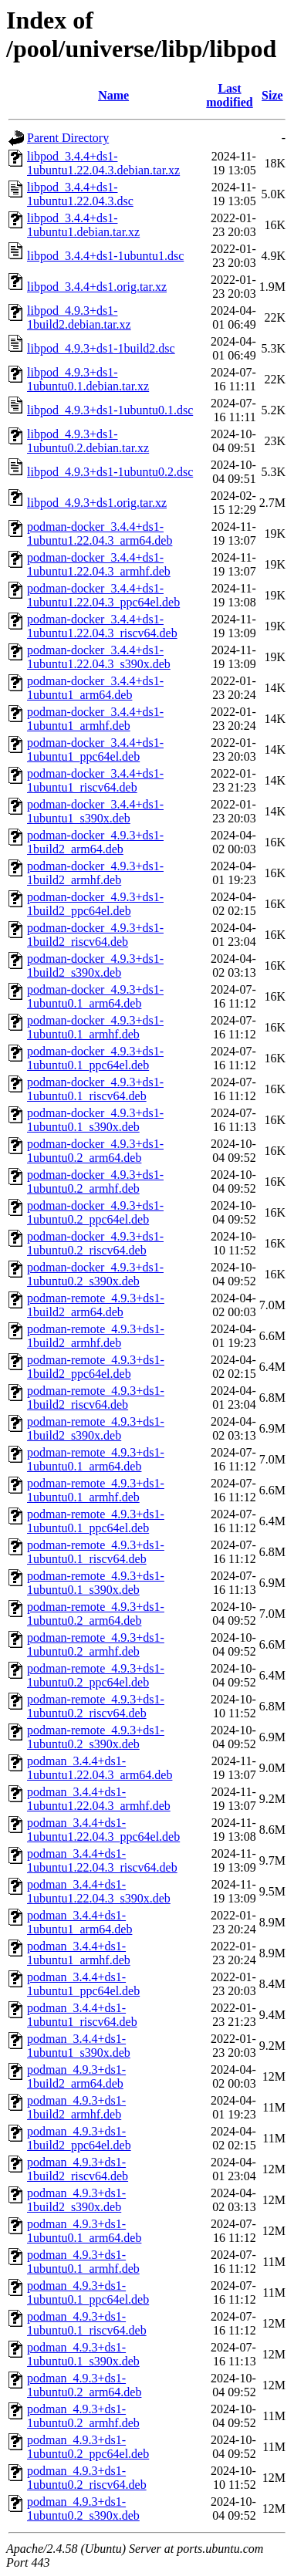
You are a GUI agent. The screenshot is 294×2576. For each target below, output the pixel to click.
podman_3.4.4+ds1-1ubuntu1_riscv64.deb (82, 2014)
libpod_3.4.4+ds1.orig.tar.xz (97, 286)
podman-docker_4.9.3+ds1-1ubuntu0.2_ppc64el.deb (95, 1212)
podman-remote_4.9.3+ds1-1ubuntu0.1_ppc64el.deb (95, 1520)
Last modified (229, 95)
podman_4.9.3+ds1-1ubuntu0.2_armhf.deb (83, 2415)
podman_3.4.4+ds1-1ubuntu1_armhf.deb (78, 1953)
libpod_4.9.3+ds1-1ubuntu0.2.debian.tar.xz (88, 440)
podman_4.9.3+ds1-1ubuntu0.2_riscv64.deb (87, 2477)
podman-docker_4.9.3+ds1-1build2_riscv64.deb (95, 934)
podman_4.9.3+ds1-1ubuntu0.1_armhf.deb (83, 2261)
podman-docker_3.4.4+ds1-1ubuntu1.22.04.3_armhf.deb (99, 564)
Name (113, 95)
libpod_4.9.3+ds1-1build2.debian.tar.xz (79, 317)
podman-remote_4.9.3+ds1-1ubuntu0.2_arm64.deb (95, 1613)
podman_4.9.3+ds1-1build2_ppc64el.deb (79, 2138)
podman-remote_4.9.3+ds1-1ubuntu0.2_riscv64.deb (95, 1706)
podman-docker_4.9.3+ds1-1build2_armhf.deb (95, 872)
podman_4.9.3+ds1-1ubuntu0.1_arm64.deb (84, 2230)
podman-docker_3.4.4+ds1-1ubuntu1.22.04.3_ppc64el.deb (103, 595)
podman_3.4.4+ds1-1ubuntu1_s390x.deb (78, 2045)
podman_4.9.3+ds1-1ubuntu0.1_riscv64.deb (87, 2323)
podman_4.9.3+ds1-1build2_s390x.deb (76, 2199)
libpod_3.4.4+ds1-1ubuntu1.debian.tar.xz (83, 224)
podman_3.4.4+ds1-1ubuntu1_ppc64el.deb (83, 1983)
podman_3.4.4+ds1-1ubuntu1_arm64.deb (79, 1922)
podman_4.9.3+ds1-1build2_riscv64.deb (77, 2169)
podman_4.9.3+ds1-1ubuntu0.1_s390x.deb (83, 2354)
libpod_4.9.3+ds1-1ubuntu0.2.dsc (110, 471)
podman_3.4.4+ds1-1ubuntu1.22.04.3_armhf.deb (99, 1798)
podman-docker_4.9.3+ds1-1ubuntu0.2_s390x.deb (95, 1274)
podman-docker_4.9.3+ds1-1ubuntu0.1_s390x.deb (95, 1119)
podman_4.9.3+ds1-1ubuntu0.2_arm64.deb (84, 2385)
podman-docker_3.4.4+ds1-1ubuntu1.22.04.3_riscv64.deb (102, 626)
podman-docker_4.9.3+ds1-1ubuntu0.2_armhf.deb (95, 1181)
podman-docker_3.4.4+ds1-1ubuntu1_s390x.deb (95, 811)
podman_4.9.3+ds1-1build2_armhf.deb (76, 2107)
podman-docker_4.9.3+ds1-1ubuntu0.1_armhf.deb (95, 1027)
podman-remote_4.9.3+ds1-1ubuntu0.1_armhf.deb (95, 1490)
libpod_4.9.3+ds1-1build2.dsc (101, 348)
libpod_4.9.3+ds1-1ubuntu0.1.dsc (110, 410)
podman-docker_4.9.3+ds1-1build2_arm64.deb (95, 842)
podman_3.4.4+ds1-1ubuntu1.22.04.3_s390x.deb (99, 1891)
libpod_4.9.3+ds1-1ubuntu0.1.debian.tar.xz (88, 379)
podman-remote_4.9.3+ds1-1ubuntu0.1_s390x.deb (95, 1582)
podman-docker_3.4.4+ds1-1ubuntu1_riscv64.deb (95, 780)
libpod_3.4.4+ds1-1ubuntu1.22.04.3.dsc (80, 194)
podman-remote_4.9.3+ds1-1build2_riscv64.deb (95, 1397)
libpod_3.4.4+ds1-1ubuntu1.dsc (105, 255)
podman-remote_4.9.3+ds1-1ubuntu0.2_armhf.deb (95, 1644)
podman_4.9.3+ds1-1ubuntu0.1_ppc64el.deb (88, 2292)
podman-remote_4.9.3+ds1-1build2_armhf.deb (95, 1335)
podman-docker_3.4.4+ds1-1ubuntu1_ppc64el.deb (95, 749)
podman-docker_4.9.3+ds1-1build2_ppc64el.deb (95, 903)
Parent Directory (68, 137)
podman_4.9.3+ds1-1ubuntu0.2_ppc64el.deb (88, 2446)
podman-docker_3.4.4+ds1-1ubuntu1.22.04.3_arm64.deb (99, 533)
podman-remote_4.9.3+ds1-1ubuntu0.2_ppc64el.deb (95, 1675)
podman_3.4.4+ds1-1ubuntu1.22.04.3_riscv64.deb (102, 1860)
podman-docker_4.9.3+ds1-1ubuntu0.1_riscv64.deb (95, 1088)
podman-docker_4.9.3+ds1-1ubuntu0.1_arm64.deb (95, 996)
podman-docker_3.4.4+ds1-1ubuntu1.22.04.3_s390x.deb (99, 656)
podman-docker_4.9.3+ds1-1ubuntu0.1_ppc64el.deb (95, 1058)
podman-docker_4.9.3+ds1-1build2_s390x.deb (95, 965)
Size (272, 95)
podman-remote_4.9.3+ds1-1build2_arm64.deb (95, 1304)
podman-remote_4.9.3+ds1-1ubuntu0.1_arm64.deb (95, 1459)
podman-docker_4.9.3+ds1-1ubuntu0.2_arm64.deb (95, 1150)
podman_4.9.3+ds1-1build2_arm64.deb (76, 2076)
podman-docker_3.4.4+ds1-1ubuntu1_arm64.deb (95, 687)
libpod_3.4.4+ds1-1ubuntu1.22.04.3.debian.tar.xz (103, 163)
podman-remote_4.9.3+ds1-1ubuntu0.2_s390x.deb (95, 1737)
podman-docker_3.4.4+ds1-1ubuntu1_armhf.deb (95, 718)
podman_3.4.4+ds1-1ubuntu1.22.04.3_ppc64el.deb (103, 1829)
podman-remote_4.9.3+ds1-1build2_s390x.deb (95, 1428)
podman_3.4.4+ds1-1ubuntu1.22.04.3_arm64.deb (99, 1767)
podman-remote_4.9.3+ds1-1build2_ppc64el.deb (95, 1366)
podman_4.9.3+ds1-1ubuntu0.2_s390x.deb (83, 2508)
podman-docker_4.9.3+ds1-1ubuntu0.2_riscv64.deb (95, 1243)
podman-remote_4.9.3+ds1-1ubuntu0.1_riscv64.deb (95, 1551)
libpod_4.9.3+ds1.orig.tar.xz (97, 502)
